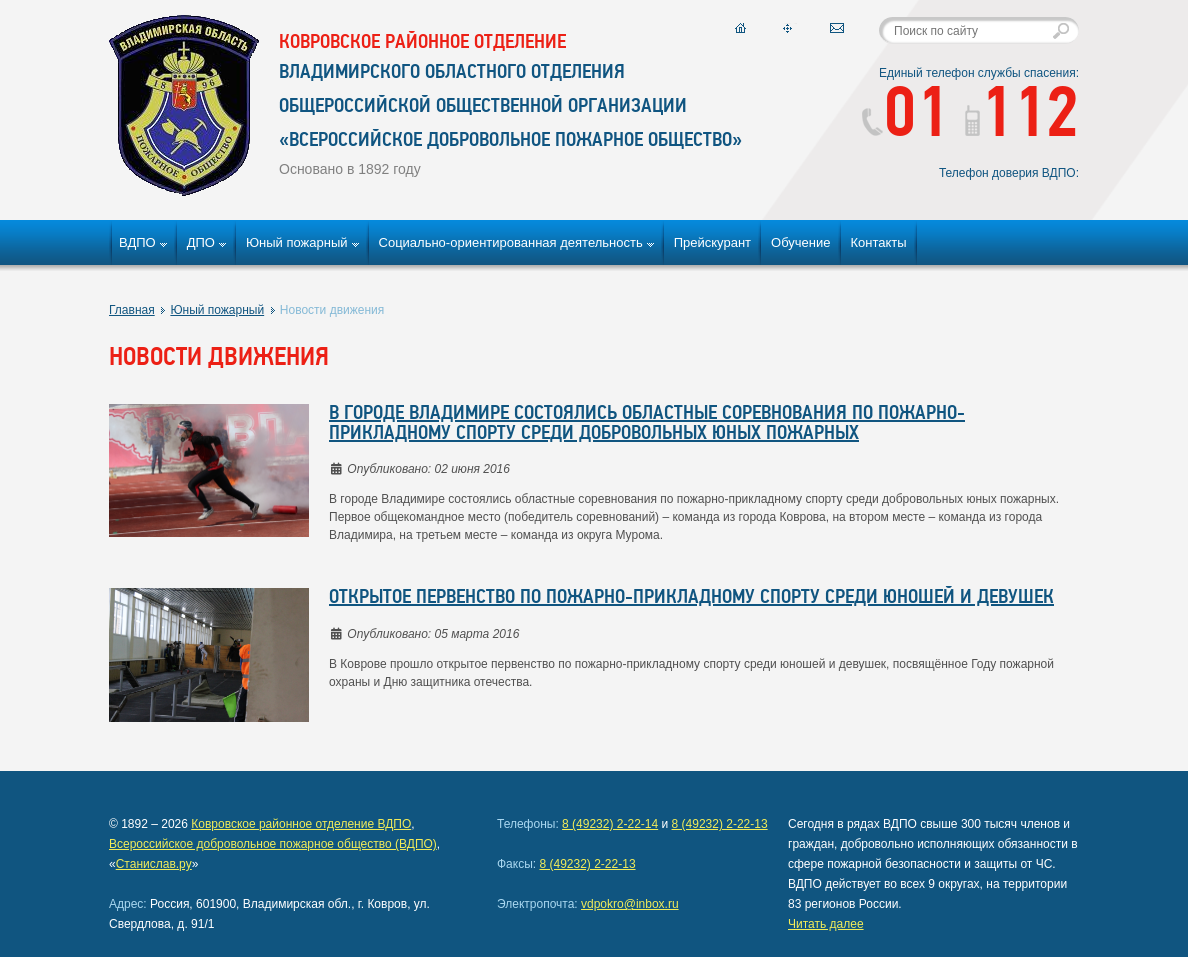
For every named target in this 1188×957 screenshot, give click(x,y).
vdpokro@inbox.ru (630, 904)
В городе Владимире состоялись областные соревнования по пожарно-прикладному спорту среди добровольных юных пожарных (647, 424)
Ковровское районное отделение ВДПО (301, 824)
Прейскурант (712, 242)
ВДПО (137, 242)
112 (1022, 118)
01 (905, 118)
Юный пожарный (297, 242)
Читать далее (826, 924)
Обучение (800, 242)
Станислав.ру (154, 864)
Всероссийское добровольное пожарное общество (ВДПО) (273, 844)
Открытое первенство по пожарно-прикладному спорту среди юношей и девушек (691, 598)
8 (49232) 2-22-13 (720, 824)
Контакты (879, 242)
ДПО (201, 242)
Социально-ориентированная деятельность (511, 242)
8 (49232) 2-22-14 (610, 824)
